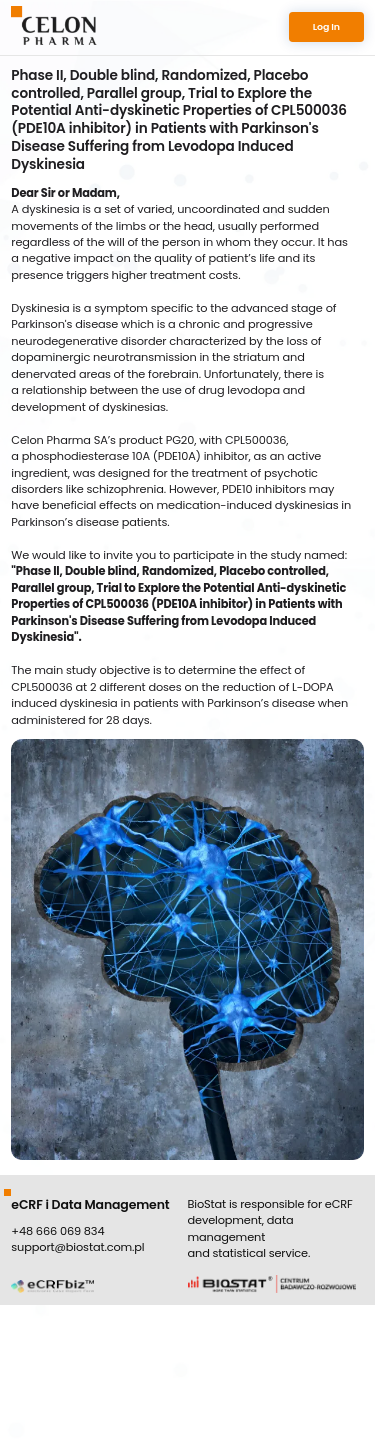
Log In (326, 26)
